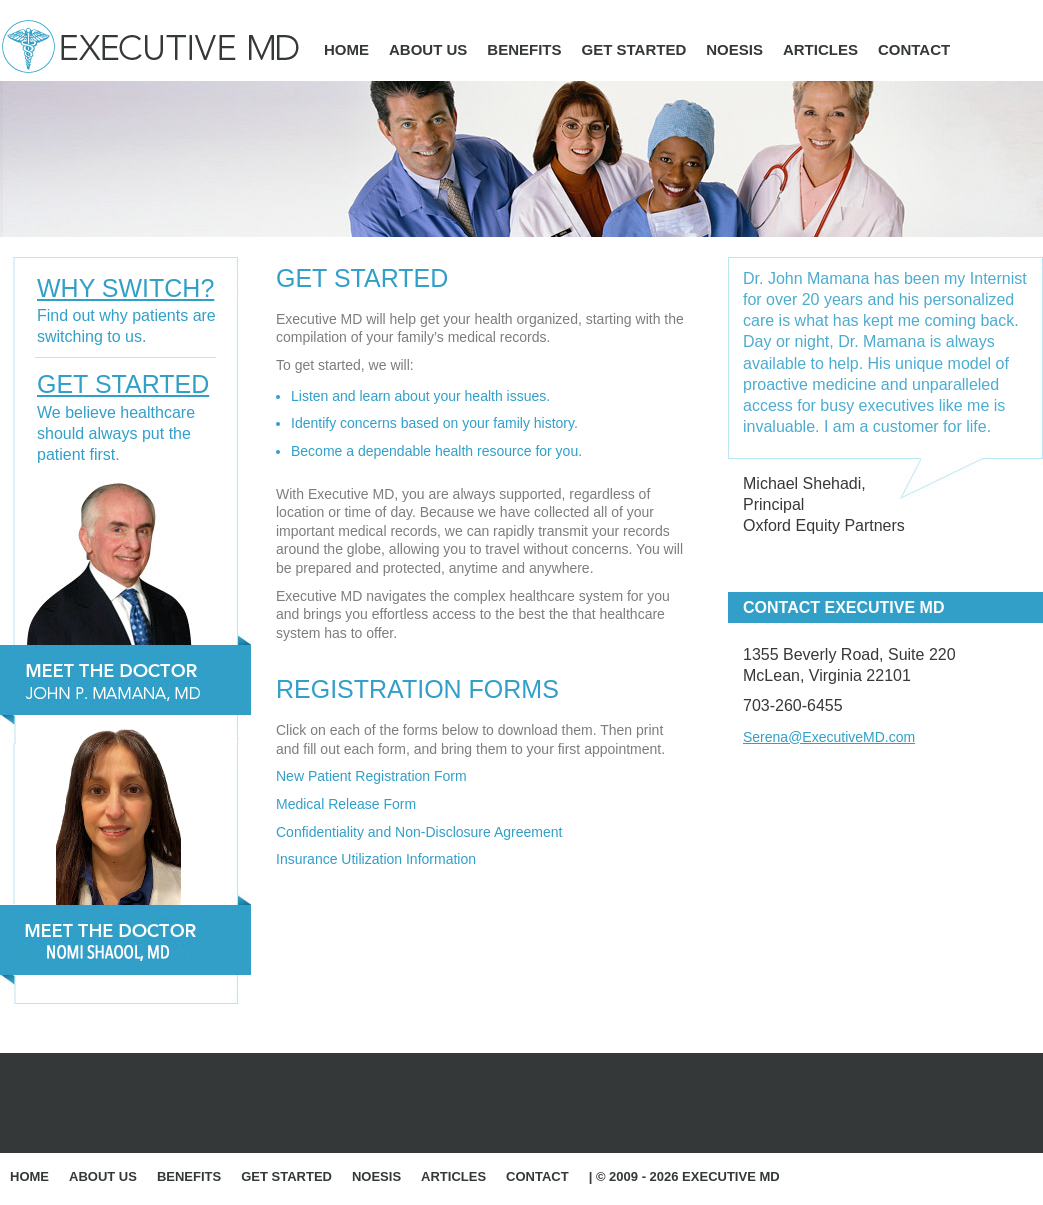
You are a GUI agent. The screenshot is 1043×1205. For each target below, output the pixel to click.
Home (346, 49)
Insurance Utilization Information (376, 859)
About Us (428, 49)
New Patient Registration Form (371, 776)
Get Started (634, 49)
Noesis (734, 49)
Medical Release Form (346, 804)
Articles (820, 49)
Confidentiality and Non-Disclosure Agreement (419, 832)
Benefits (524, 49)
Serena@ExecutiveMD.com (829, 737)
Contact (914, 49)
